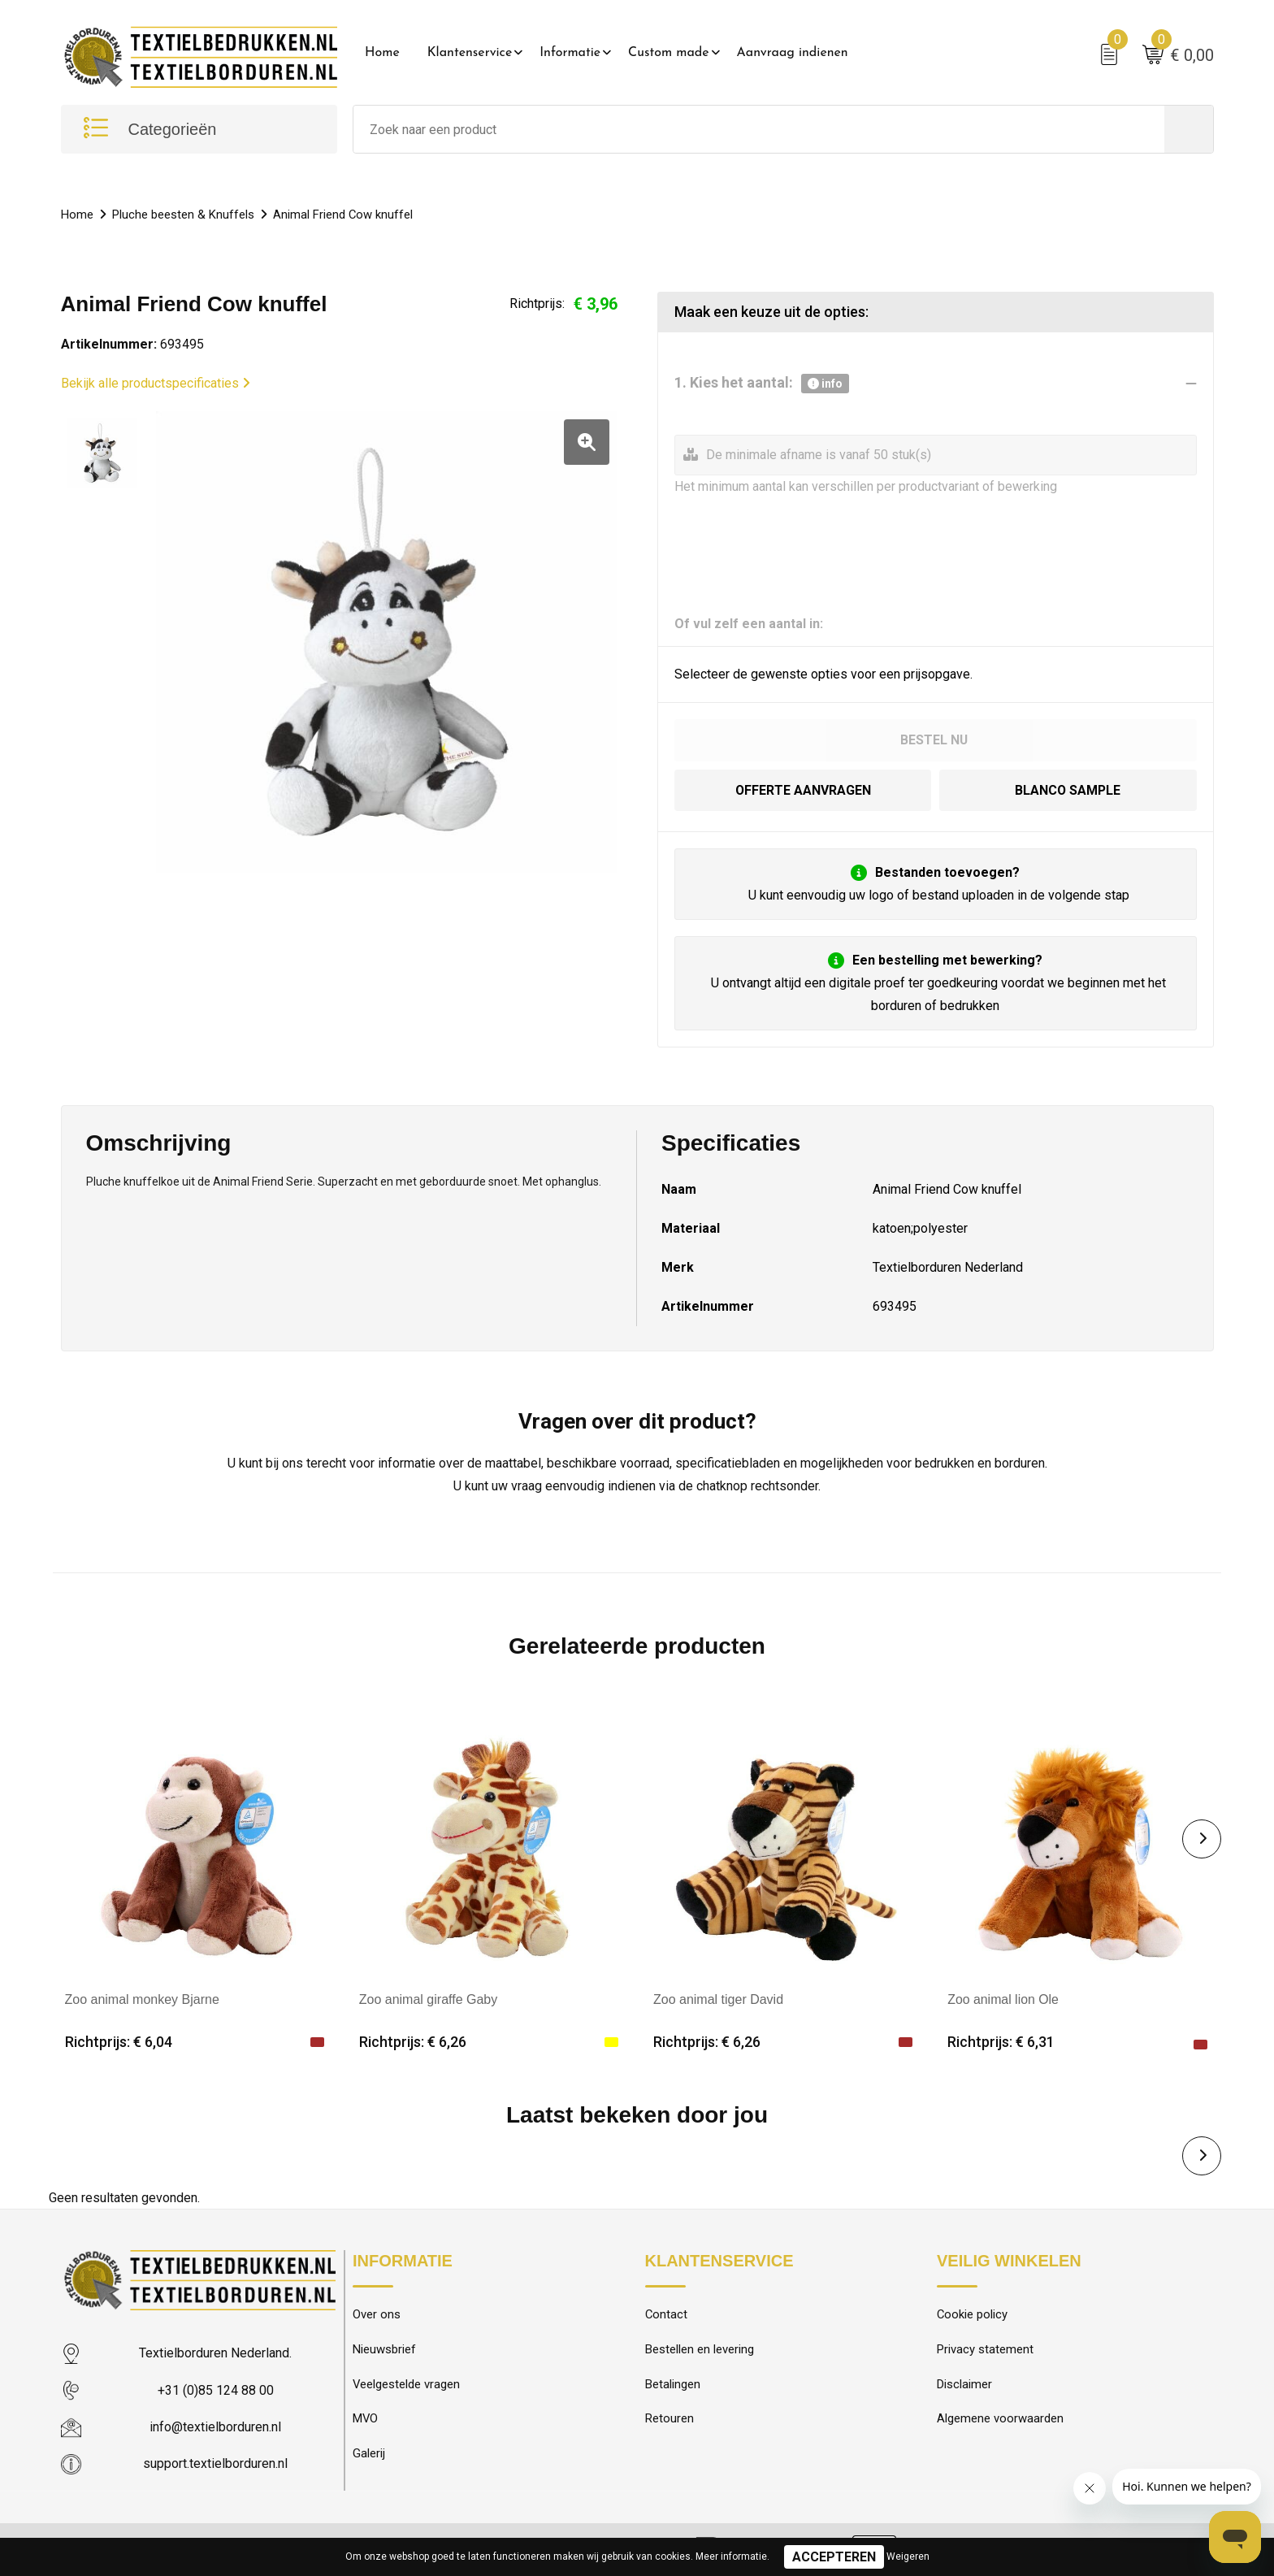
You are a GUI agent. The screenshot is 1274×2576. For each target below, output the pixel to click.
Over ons (377, 2315)
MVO (366, 2420)
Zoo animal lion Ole (1003, 1999)
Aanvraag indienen (792, 52)
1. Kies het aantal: (761, 383)
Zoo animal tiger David (718, 1999)
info (825, 383)
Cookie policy (972, 2315)
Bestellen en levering (699, 2350)
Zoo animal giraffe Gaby (428, 1999)
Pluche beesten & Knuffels (183, 214)
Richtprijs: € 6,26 (412, 2041)
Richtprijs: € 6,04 (118, 2041)
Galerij (369, 2455)
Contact (666, 2315)
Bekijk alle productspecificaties (155, 383)
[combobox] (758, 130)
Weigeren (908, 2556)
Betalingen (672, 2385)
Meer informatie (731, 2556)
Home (382, 52)
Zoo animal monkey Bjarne (142, 1999)
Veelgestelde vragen (407, 2385)
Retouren (669, 2420)
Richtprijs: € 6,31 (1001, 2041)
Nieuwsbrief (384, 2350)
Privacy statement (985, 2350)
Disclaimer (964, 2385)
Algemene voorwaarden (1000, 2420)
